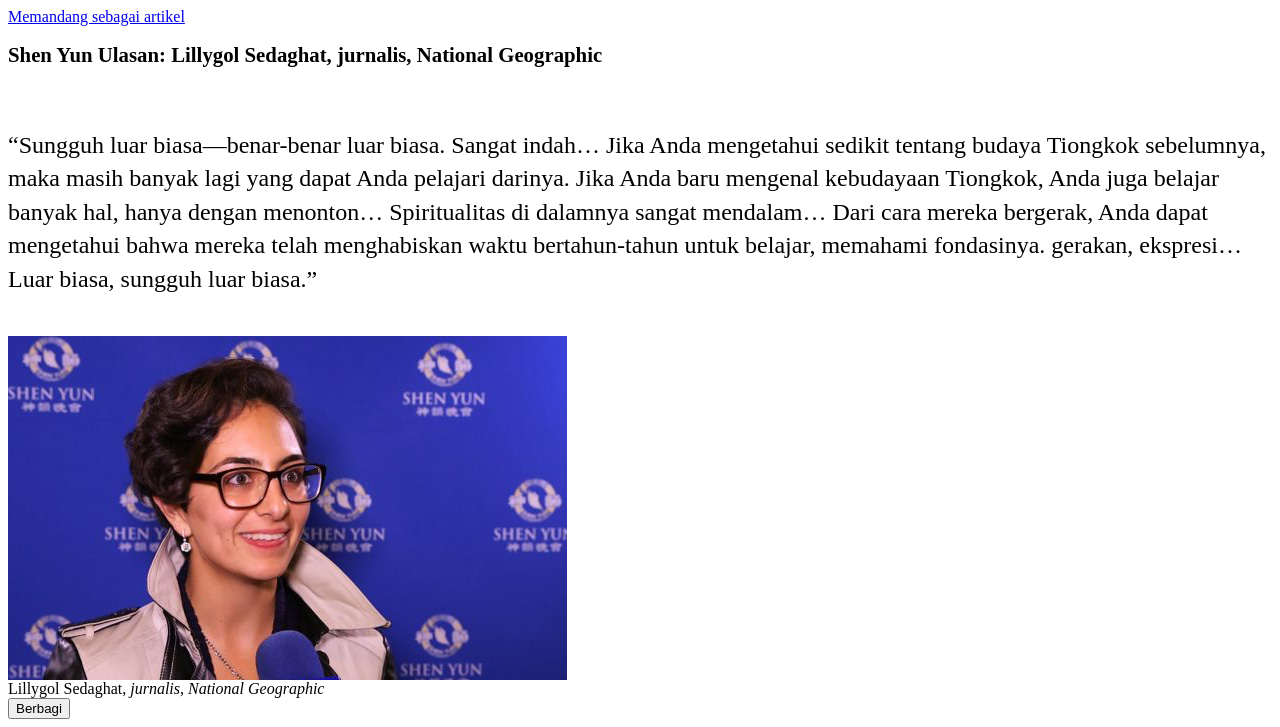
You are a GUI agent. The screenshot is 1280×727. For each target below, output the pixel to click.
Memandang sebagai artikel (96, 16)
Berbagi (39, 708)
